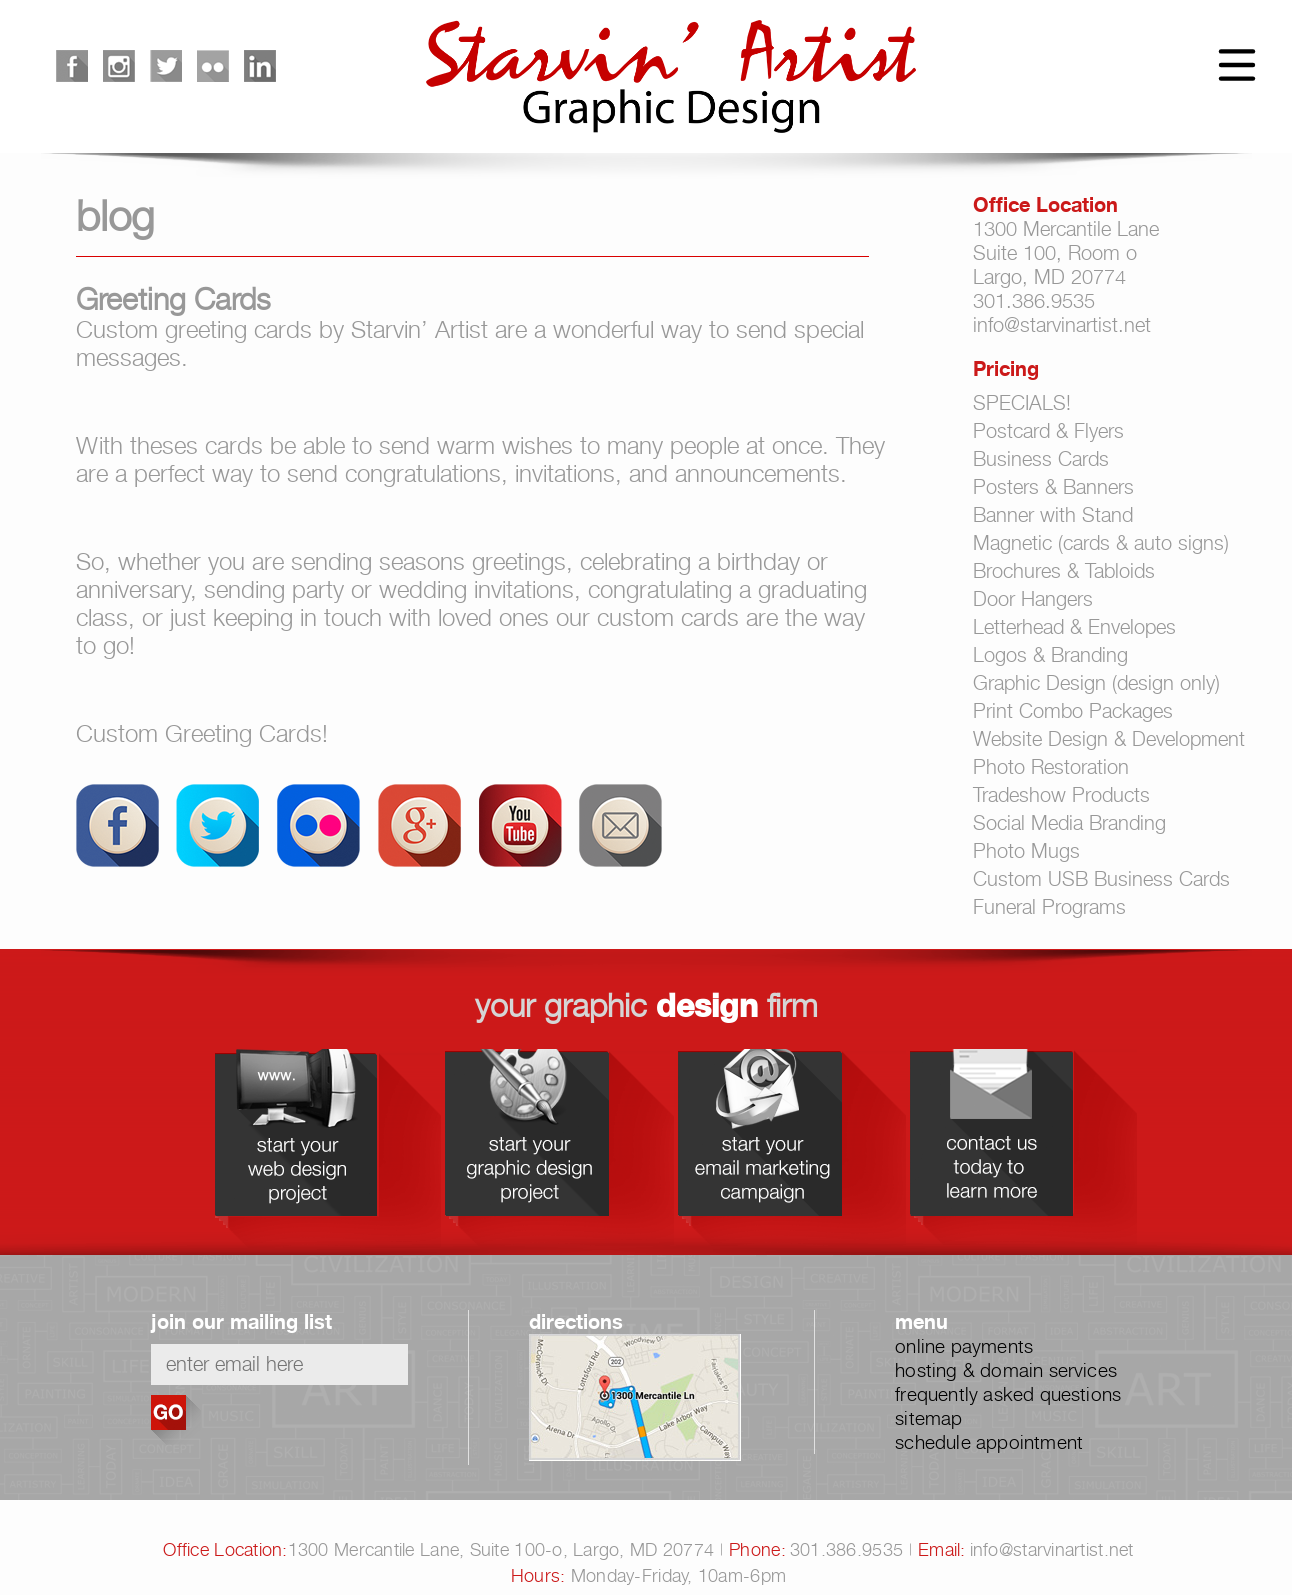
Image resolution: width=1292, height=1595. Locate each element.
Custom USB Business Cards (1101, 879)
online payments (964, 1346)
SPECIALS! (1022, 403)
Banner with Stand (1053, 515)
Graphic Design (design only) (1096, 683)
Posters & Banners (1053, 487)
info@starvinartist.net (1062, 325)
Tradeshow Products (1061, 795)
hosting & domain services (1006, 1370)
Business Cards (1041, 459)
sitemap (928, 1418)
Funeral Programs (1049, 907)
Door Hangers (1033, 599)
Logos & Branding (1050, 655)
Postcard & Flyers (1048, 431)
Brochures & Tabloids (1064, 571)
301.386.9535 (1034, 301)
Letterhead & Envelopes (1074, 627)
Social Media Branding (1069, 823)
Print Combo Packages (1073, 711)
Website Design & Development (1109, 739)
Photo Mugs (1026, 851)
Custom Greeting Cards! (202, 734)
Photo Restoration (1051, 767)
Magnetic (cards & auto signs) (1101, 543)
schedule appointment (989, 1442)
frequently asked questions (1008, 1394)
